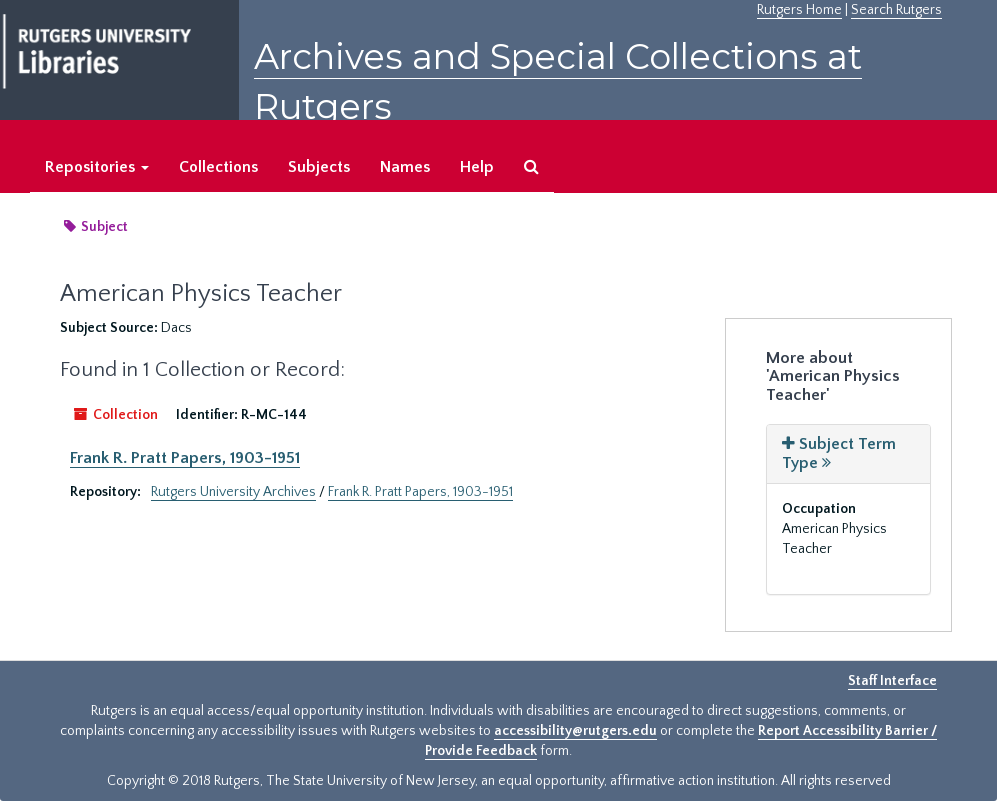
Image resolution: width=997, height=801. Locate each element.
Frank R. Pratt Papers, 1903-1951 (185, 458)
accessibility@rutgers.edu (575, 731)
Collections (218, 167)
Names (405, 167)
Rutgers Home (799, 10)
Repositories (97, 167)
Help (477, 167)
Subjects (319, 167)
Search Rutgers (896, 10)
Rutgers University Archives (233, 492)
